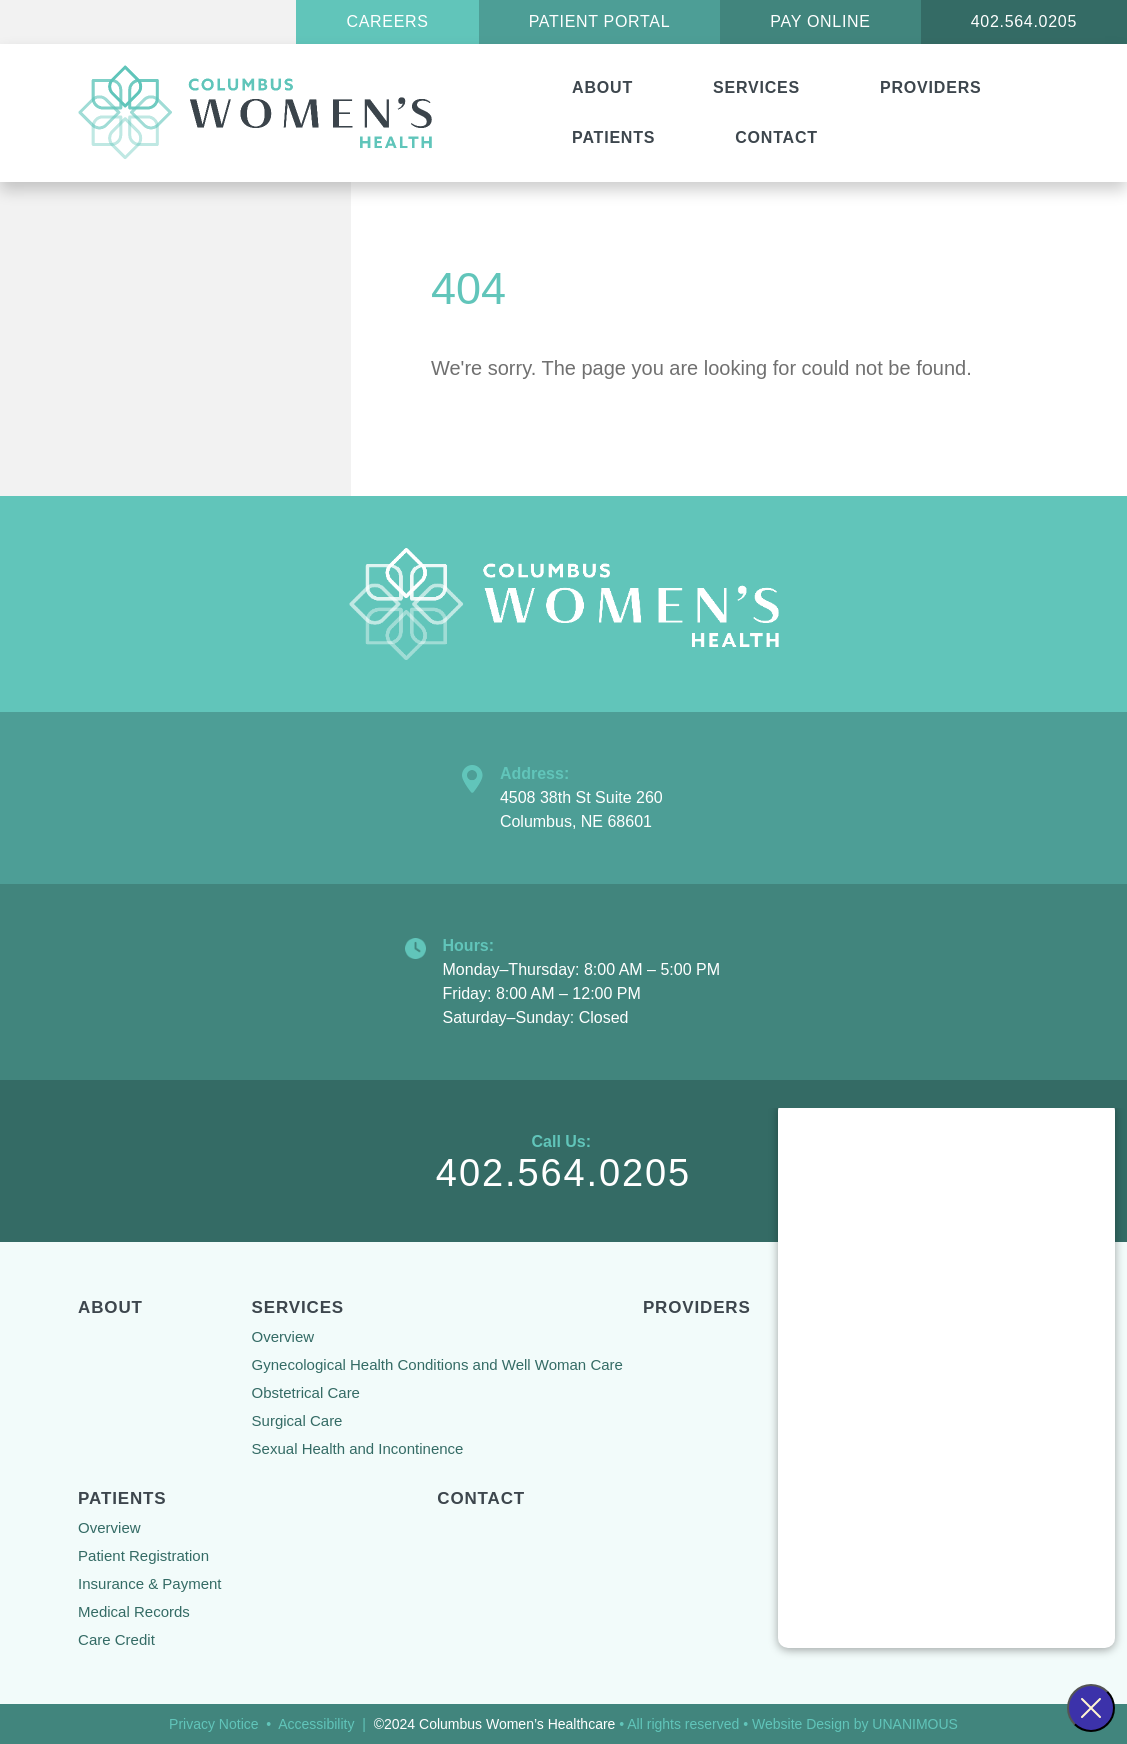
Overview (283, 1336)
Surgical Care (297, 1420)
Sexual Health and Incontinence (358, 1448)
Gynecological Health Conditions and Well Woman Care (437, 1364)
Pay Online (820, 21)
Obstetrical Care (306, 1392)
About (602, 87)
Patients (613, 137)
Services (756, 87)
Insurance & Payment (149, 1583)
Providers (930, 87)
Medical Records (134, 1611)
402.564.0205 (1024, 21)
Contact (776, 137)
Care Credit (116, 1639)
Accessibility (316, 1724)
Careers (387, 21)
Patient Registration (143, 1555)
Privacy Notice (213, 1724)
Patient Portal (600, 21)
